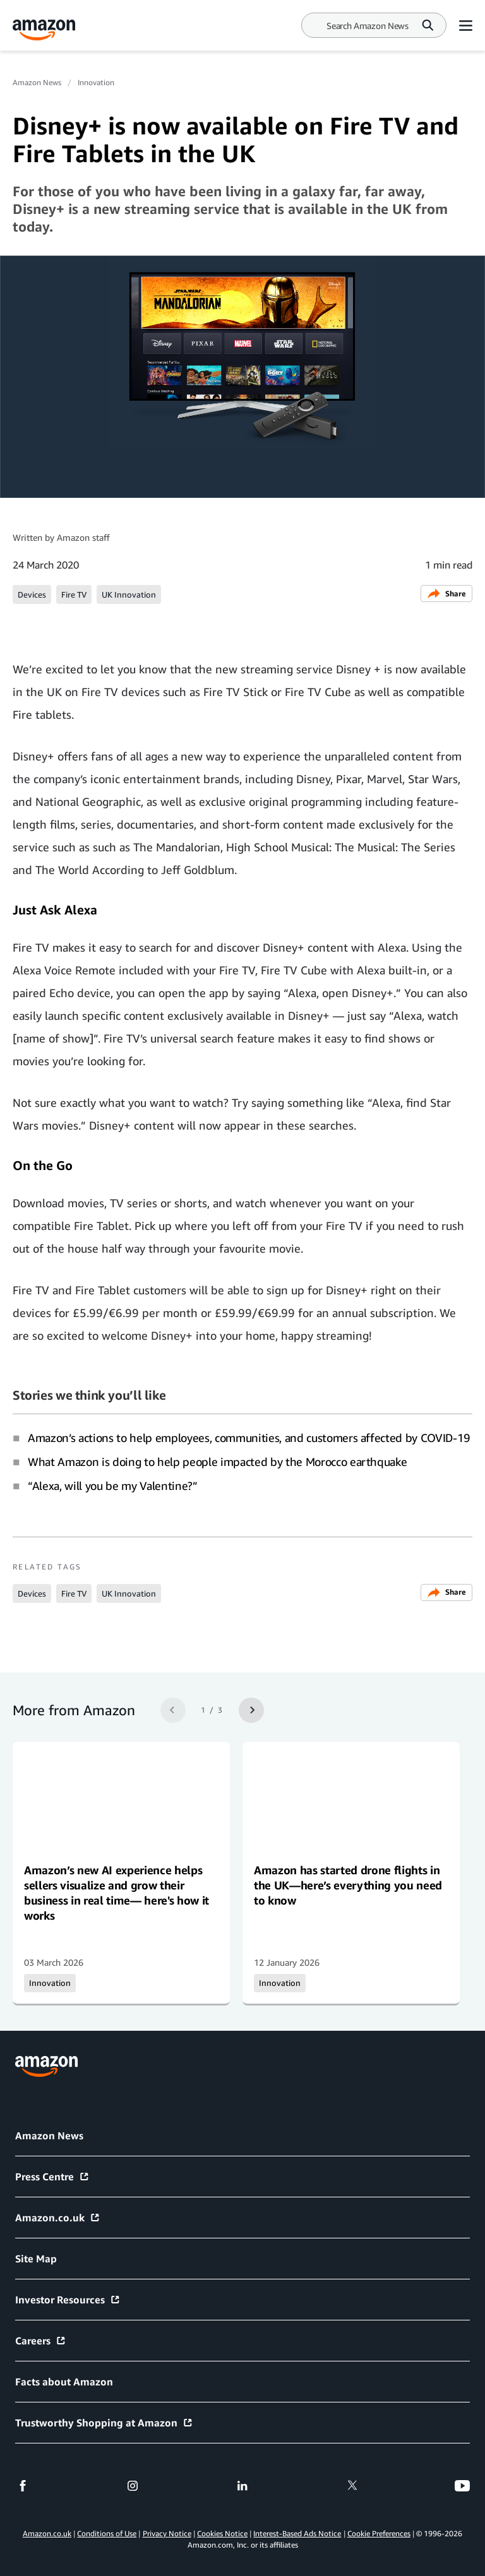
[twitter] (352, 2485)
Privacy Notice (167, 2533)
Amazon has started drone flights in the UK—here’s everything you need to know (348, 1885)
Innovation (96, 82)
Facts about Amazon (64, 2381)
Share (446, 593)
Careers (40, 2340)
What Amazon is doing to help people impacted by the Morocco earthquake (217, 1461)
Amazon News (37, 82)
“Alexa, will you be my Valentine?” (113, 1485)
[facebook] (22, 2485)
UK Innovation (129, 594)
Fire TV (74, 594)
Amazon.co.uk (57, 2217)
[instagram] (132, 2485)
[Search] (367, 25)
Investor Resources (68, 2299)
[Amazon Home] (44, 30)
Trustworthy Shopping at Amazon (104, 2422)
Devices (32, 594)
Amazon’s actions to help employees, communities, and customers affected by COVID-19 (249, 1438)
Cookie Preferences (378, 2533)
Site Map (36, 2258)
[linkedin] (242, 2485)
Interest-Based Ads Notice (297, 2533)
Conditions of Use (106, 2533)
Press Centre (52, 2176)
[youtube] (462, 2485)
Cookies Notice (222, 2533)
